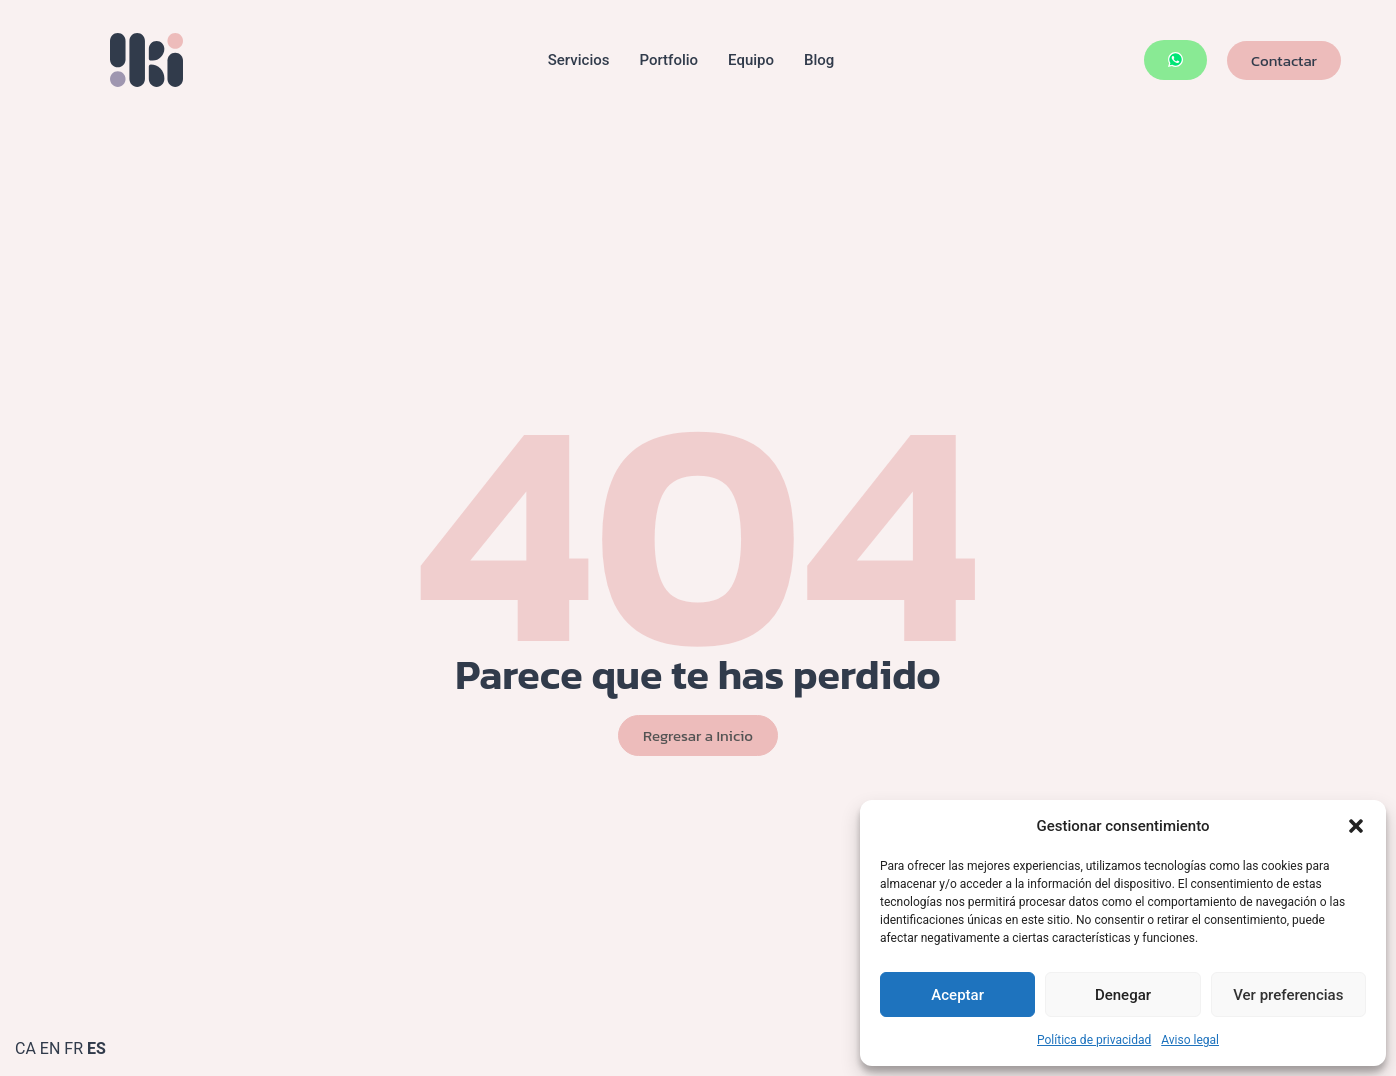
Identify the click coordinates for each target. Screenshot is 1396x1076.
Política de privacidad (1094, 1040)
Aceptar (957, 995)
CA (25, 1048)
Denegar (1123, 995)
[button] (1356, 826)
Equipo (751, 60)
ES (96, 1048)
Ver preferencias (1288, 995)
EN (50, 1048)
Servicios (579, 60)
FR (73, 1048)
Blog (819, 60)
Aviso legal (1190, 1040)
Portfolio (668, 60)
